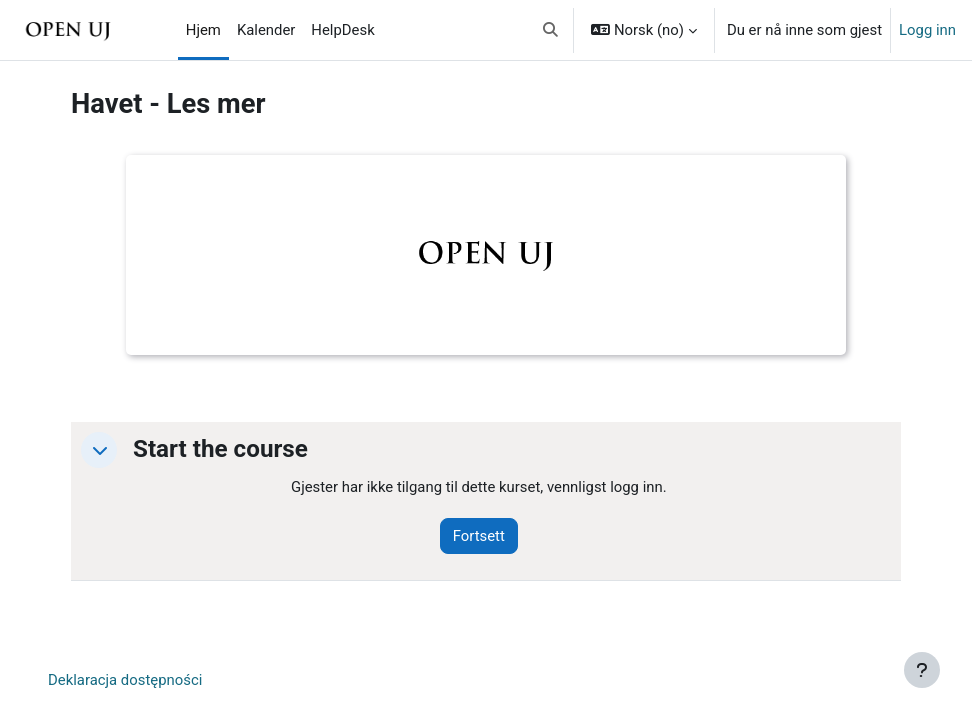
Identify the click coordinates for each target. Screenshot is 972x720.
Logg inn (927, 30)
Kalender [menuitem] (266, 30)
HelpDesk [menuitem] (342, 30)
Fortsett (479, 536)
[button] (551, 30)
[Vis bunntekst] (922, 670)
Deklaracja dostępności (125, 680)
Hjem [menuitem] (203, 30)
